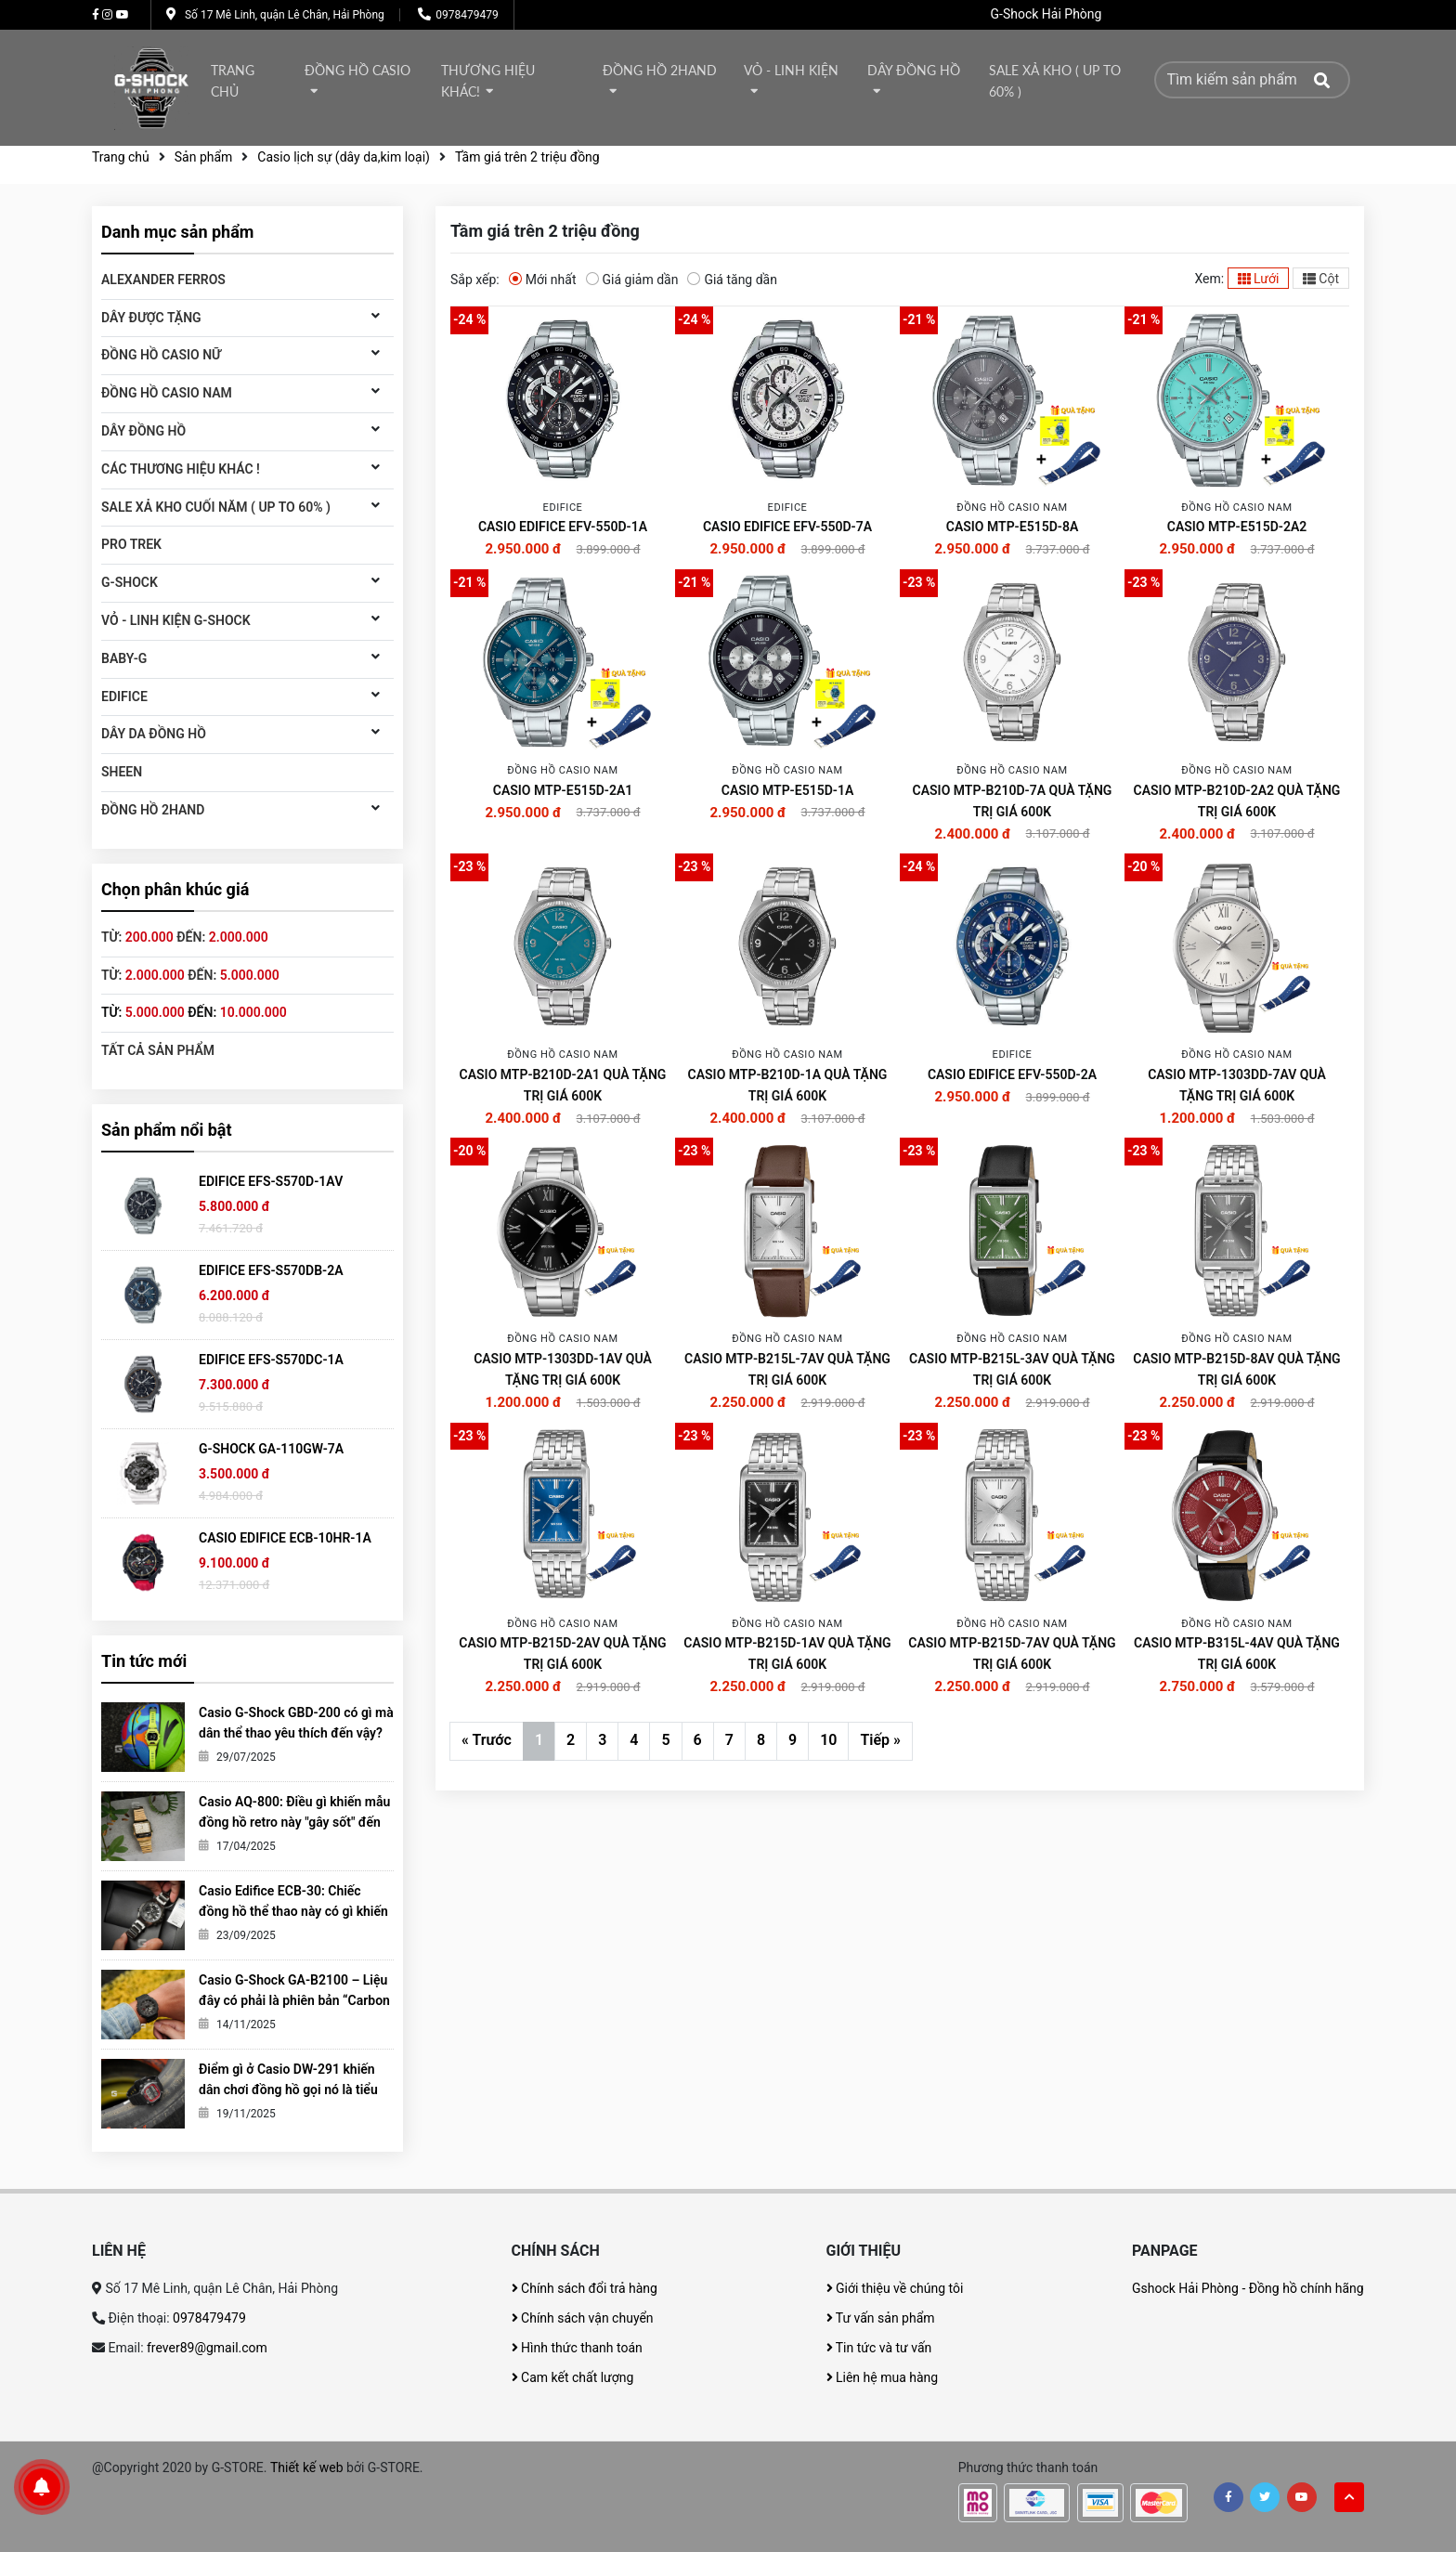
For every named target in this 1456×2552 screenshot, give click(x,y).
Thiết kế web (307, 2467)
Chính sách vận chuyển (583, 2318)
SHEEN (121, 771)
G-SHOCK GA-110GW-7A (271, 1448)
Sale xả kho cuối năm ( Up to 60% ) (216, 507)
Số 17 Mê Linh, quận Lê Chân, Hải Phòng (284, 14)
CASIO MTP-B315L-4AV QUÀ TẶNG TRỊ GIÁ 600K (1237, 1653)
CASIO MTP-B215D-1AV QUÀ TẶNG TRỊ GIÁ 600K (786, 1653)
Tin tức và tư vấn (879, 2347)
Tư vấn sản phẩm (880, 2318)
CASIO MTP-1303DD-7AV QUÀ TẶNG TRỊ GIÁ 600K (1237, 1085)
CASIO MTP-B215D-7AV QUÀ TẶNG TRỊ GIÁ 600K (1011, 1653)
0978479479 (467, 14)
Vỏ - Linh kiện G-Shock (176, 620)
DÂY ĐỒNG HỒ (913, 70)
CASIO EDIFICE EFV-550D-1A (562, 526)
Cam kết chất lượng (573, 2377)
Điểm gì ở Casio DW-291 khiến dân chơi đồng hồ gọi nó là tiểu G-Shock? (288, 2089)
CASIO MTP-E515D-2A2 (1236, 526)
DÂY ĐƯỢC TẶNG (151, 317)
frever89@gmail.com (207, 2347)
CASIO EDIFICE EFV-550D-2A (1012, 1074)
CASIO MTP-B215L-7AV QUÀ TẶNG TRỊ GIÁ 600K (787, 1369)
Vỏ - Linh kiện (791, 70)
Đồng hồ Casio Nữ (161, 354)
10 (828, 1740)
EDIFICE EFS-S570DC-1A (271, 1359)
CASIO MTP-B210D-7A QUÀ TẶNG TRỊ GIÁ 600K (1012, 801)
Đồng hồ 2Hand (660, 70)
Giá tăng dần (732, 278)
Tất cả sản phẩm (157, 1050)
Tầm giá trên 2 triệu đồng (527, 157)
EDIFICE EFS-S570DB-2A (271, 1270)
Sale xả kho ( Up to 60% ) (1055, 81)
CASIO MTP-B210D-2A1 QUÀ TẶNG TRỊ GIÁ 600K (563, 1085)
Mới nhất (543, 278)
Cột (1321, 278)
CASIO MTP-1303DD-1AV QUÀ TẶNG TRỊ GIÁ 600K (563, 1369)
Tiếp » (880, 1740)
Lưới (1259, 278)
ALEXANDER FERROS (163, 279)
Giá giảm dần (632, 278)
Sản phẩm (204, 157)
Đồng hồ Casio (357, 70)
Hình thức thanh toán (577, 2347)
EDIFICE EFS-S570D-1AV (271, 1181)
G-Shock (129, 582)
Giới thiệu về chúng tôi (895, 2288)
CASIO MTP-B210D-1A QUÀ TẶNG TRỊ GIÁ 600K (788, 1085)
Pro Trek (131, 544)
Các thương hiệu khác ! (180, 469)
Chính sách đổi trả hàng (584, 2288)
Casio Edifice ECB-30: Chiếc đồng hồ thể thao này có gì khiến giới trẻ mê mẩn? (293, 1911)
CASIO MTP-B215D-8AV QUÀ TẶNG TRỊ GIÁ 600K (1236, 1369)
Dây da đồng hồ (153, 733)
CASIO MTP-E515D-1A (787, 790)
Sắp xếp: (475, 279)
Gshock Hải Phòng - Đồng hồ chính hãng (1248, 2288)
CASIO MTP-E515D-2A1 (562, 790)
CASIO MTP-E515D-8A (1012, 526)
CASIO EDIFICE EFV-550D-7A (787, 526)
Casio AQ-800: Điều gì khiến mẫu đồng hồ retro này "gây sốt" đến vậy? (294, 1822)
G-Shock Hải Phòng (1046, 14)
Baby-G (124, 658)
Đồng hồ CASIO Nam (166, 392)
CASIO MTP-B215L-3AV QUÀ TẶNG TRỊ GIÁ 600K (1012, 1369)
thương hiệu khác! (488, 81)
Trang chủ (232, 81)
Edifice (124, 696)
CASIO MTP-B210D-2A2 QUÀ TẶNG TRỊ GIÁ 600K (1237, 801)
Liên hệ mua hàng (882, 2377)
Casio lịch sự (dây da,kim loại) (343, 157)
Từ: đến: (184, 937)
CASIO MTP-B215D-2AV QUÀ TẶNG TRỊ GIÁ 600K (562, 1653)
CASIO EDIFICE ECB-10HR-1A (285, 1537)
